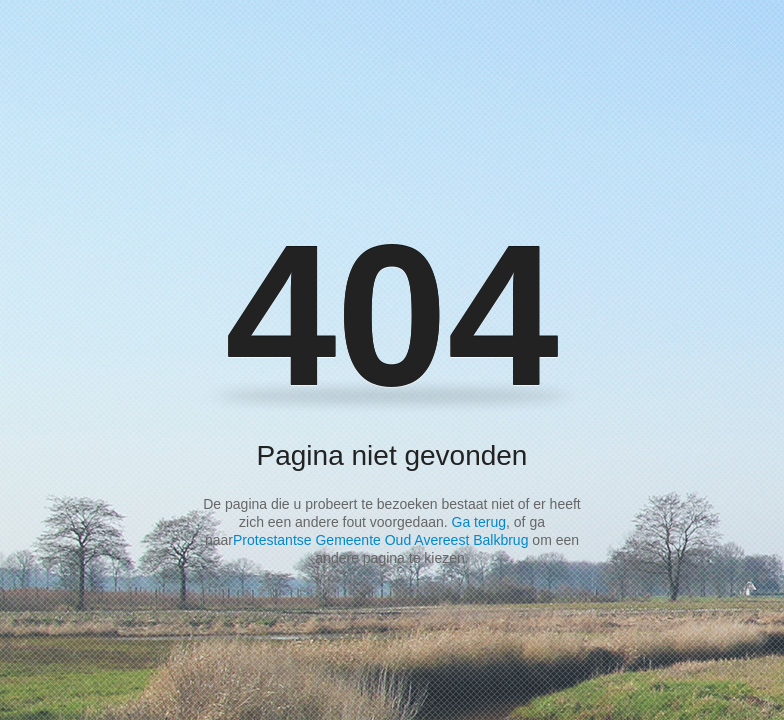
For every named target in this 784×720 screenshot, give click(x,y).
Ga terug (479, 522)
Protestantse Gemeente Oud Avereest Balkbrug (380, 540)
